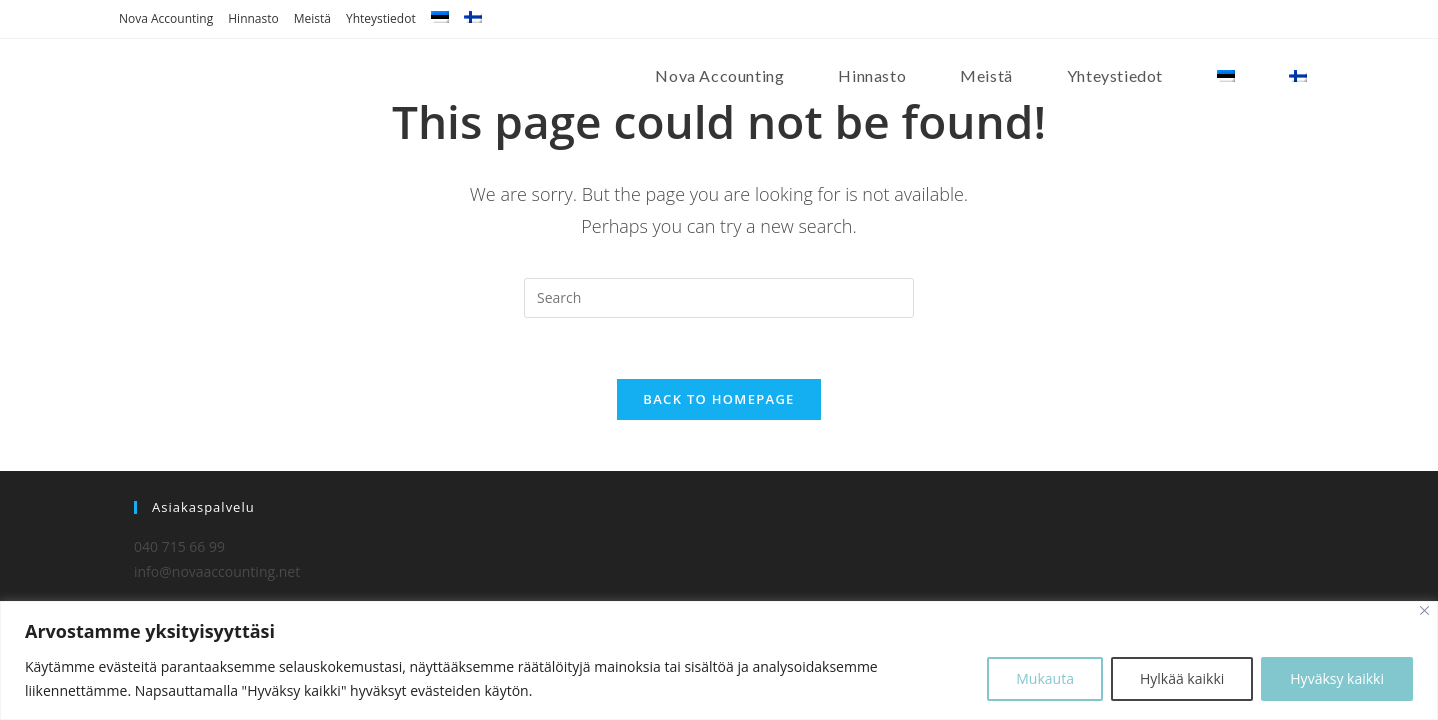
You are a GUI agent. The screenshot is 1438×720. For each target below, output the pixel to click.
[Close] (1424, 610)
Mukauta (1045, 678)
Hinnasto (253, 18)
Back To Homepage (718, 399)
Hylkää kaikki (1182, 678)
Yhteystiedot (381, 18)
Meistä (312, 18)
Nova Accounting (166, 18)
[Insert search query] (719, 298)
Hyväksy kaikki (1337, 678)
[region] (719, 660)
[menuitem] (440, 19)
